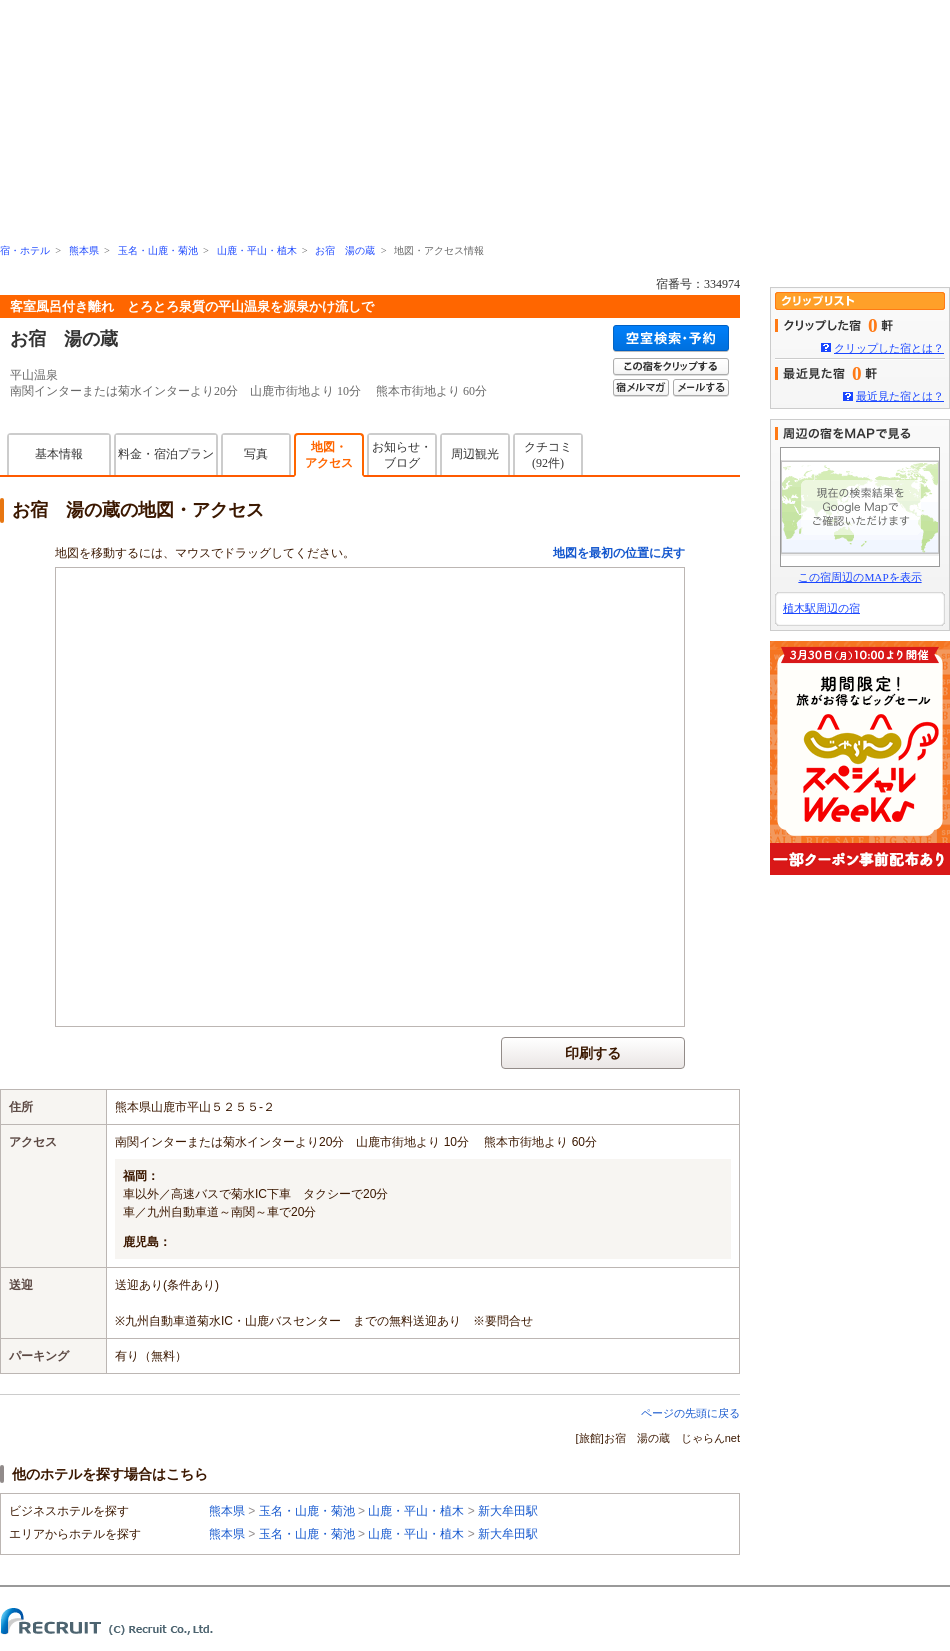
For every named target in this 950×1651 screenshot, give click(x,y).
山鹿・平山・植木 (257, 250)
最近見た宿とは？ (900, 396)
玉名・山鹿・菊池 (158, 250)
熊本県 (84, 250)
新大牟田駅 (508, 1511)
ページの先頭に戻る (690, 1413)
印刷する (593, 1053)
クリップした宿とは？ (889, 348)
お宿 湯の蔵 (345, 250)
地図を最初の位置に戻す (619, 553)
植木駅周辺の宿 (821, 608)
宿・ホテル (25, 250)
